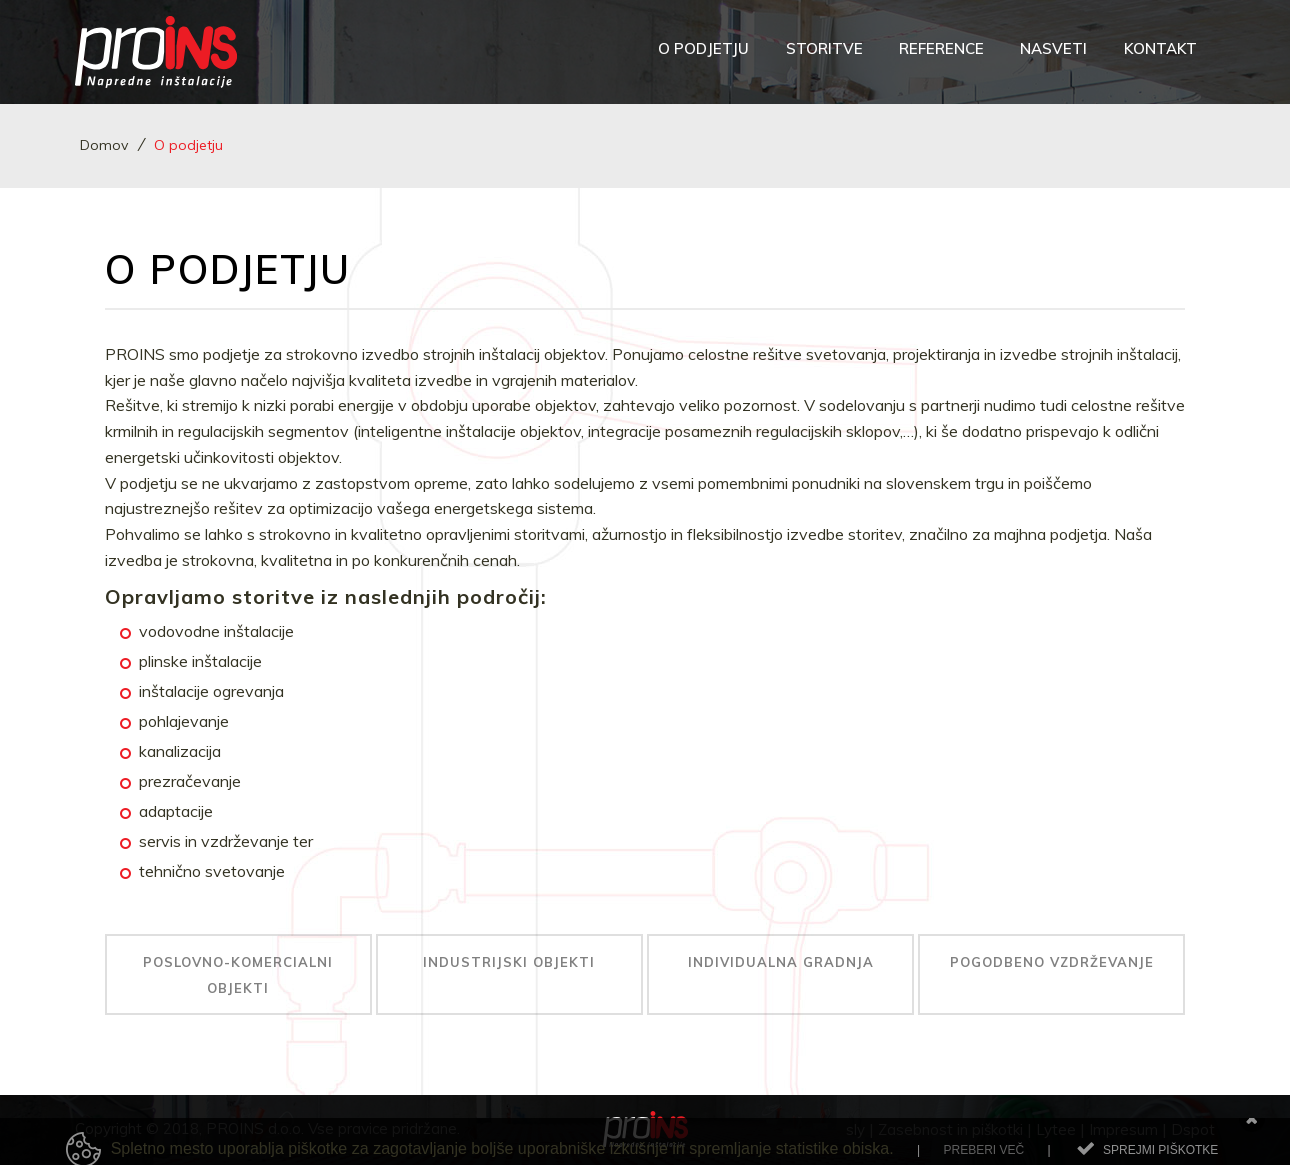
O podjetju (703, 48)
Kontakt (1160, 48)
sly (855, 1129)
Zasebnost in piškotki (950, 1129)
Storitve (824, 48)
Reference (941, 48)
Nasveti (1053, 48)
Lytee (1056, 1129)
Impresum (1123, 1129)
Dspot (1193, 1129)
